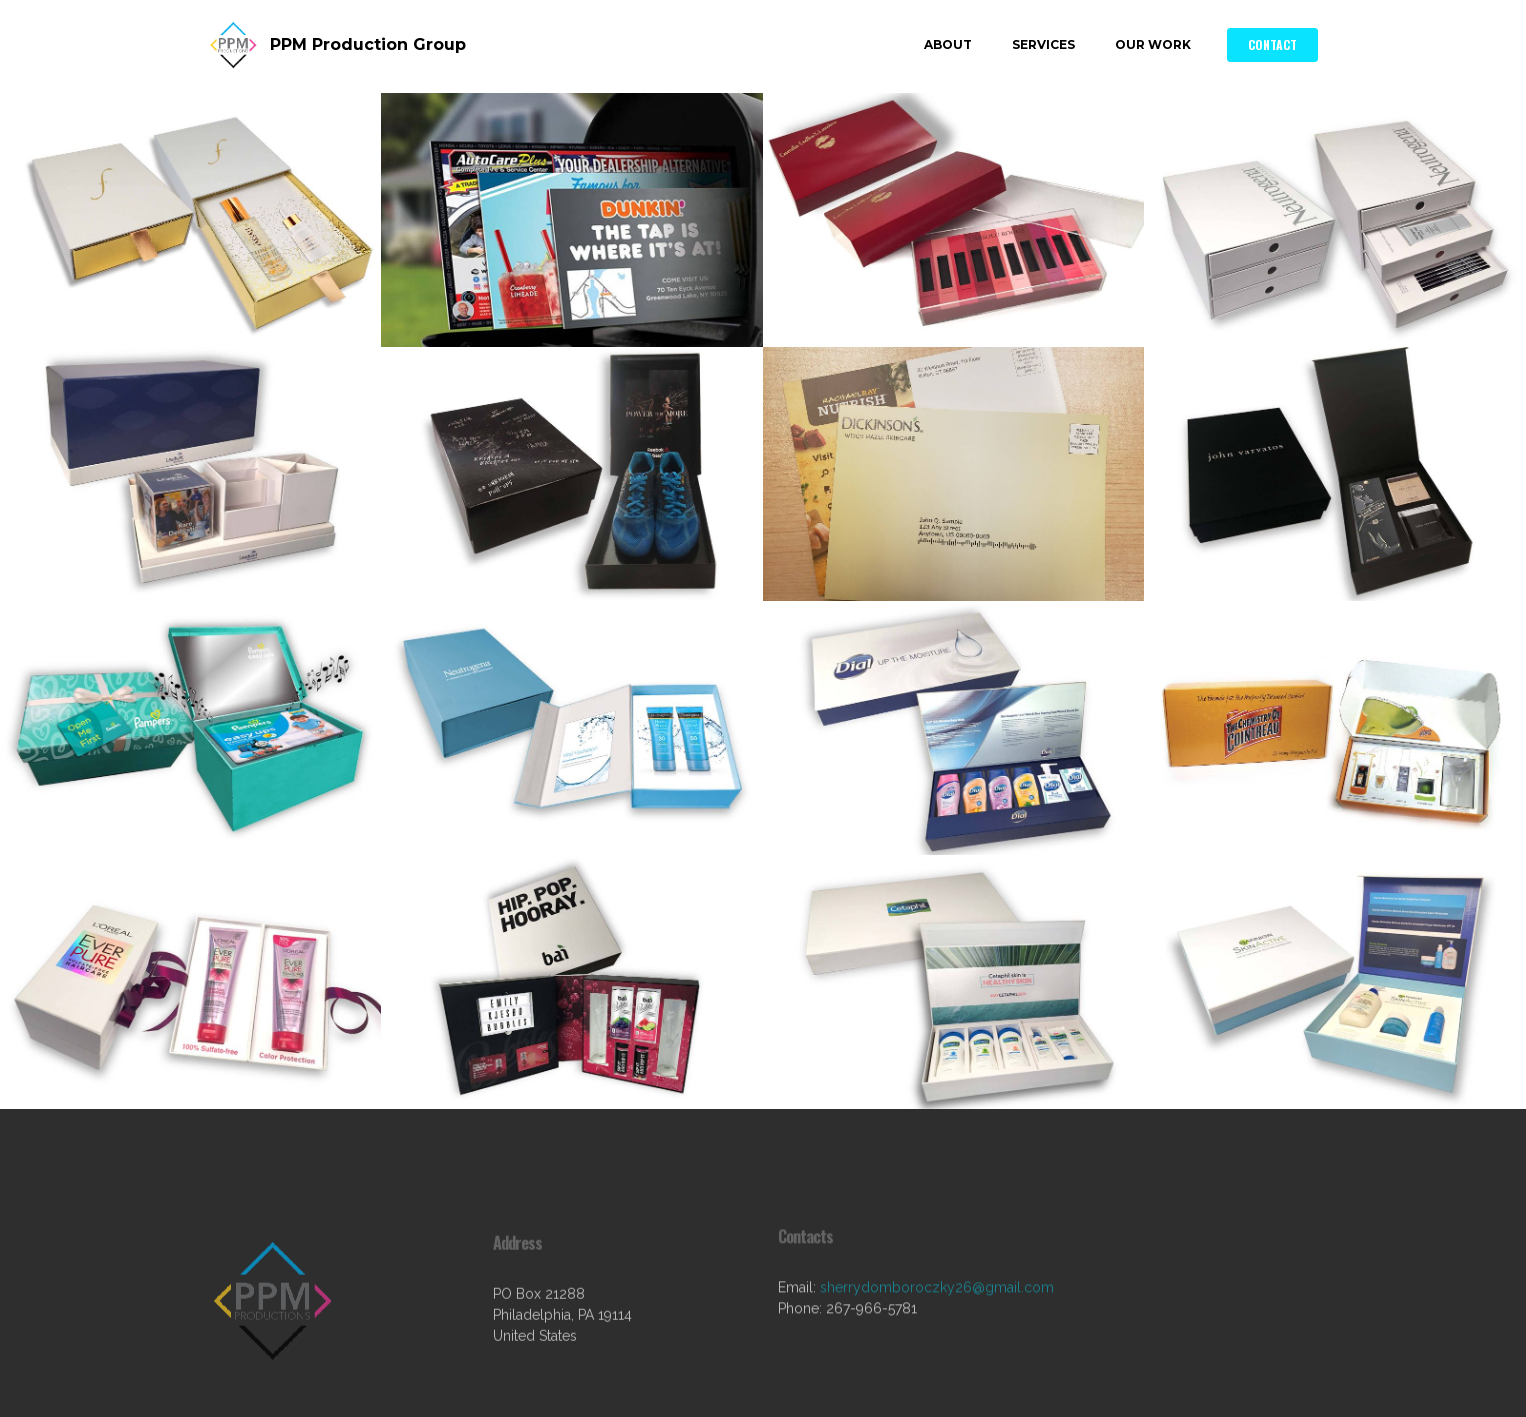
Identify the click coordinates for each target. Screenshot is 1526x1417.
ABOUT (948, 44)
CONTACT (1272, 44)
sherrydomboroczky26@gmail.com (937, 1302)
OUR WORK (1153, 44)
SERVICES (1043, 44)
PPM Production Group (368, 44)
